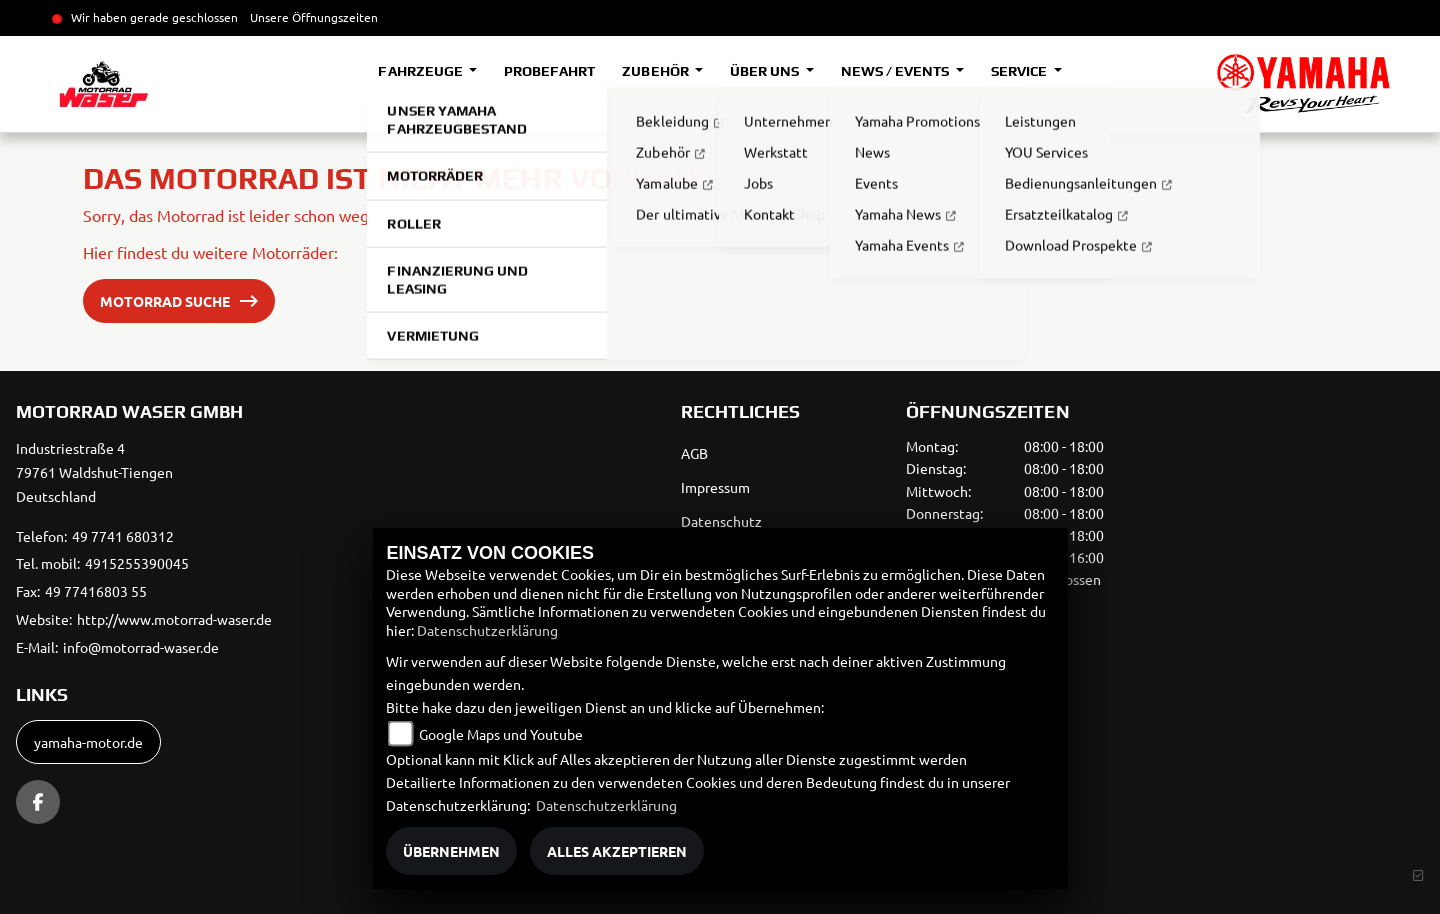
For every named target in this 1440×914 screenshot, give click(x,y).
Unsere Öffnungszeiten (314, 17)
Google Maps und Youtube (501, 734)
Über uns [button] (766, 71)
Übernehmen (451, 851)
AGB (694, 453)
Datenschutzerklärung (487, 630)
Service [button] (1020, 71)
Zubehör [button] (656, 71)
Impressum (715, 487)
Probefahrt (549, 71)
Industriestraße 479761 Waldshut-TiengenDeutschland (94, 472)
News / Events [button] (896, 71)
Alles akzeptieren (617, 851)
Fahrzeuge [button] (421, 71)
